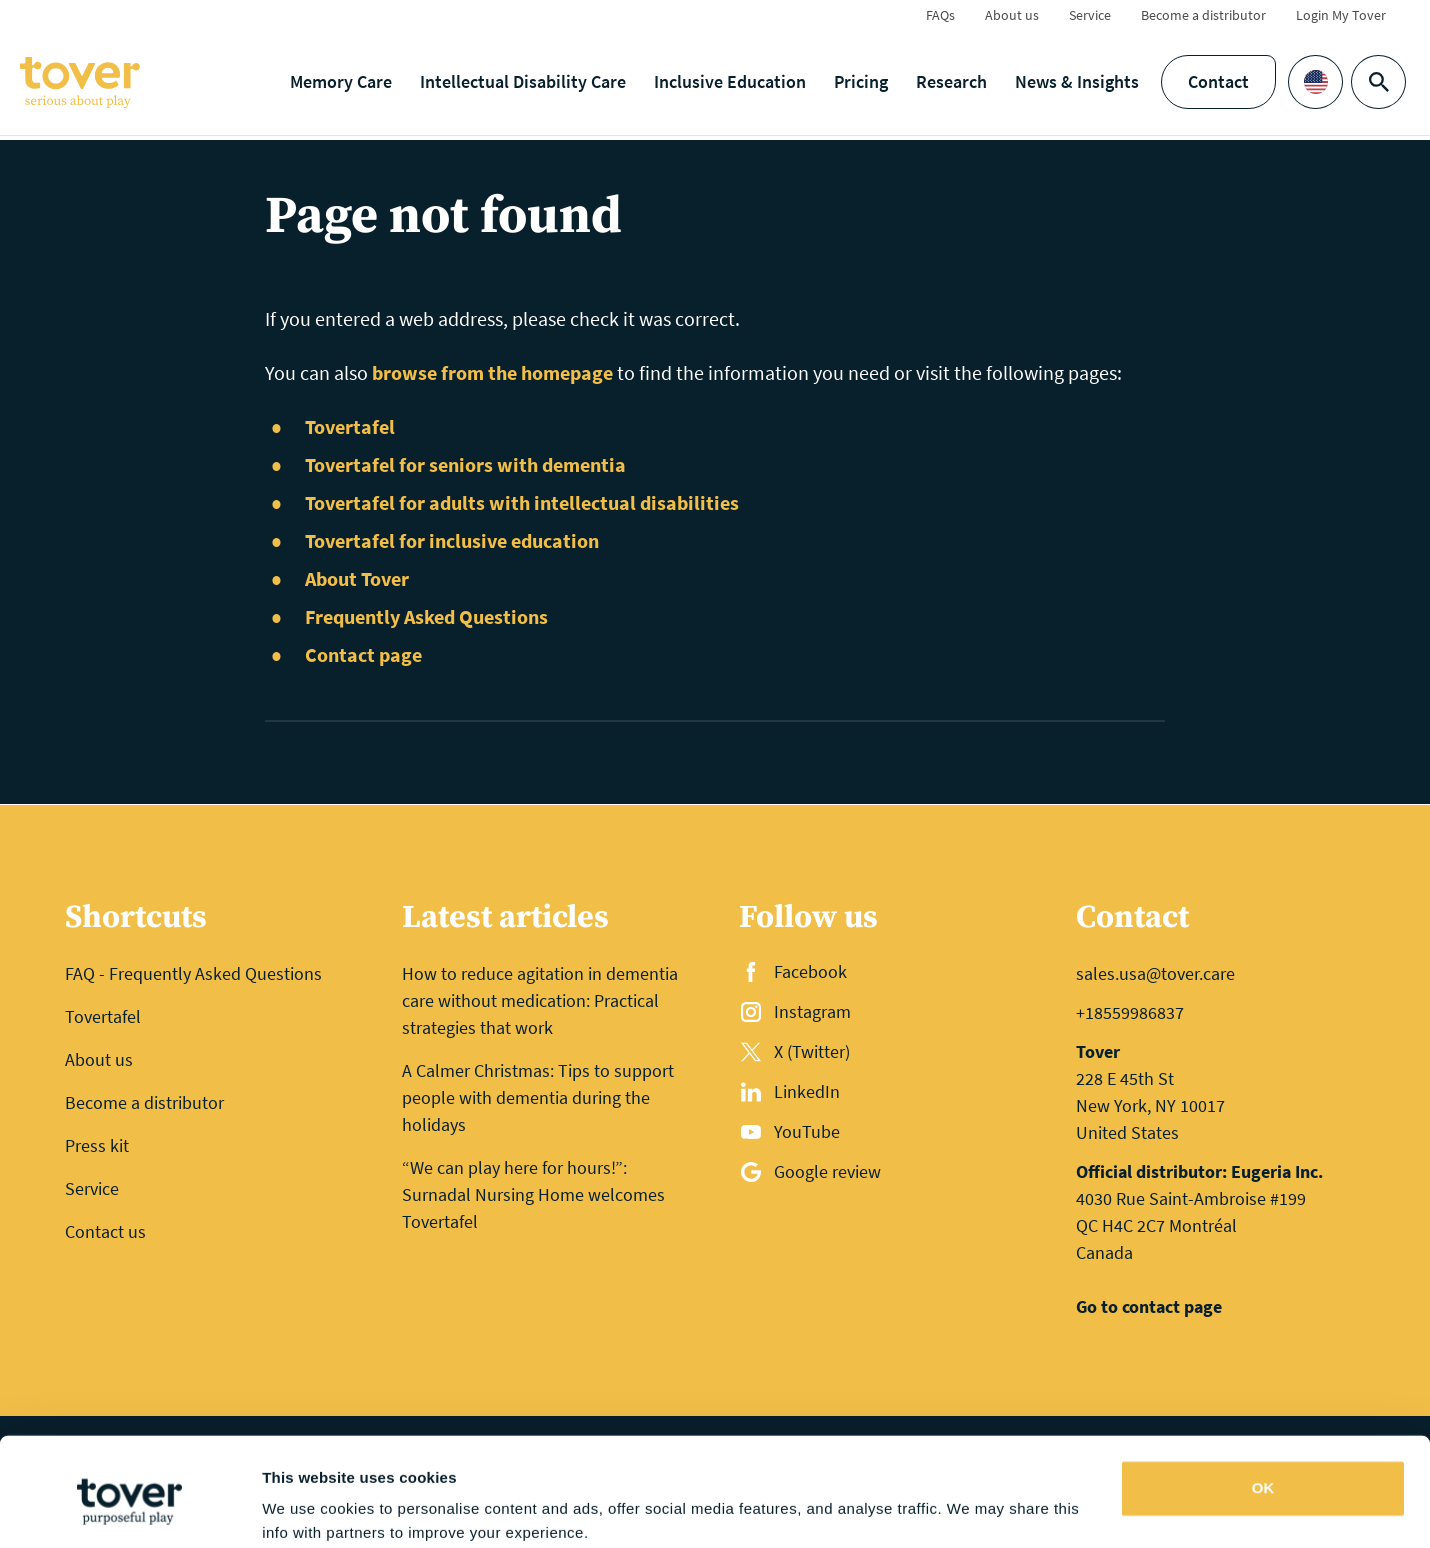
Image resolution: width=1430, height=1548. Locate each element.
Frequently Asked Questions (426, 616)
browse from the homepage (492, 372)
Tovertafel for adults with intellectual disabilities (522, 502)
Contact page (363, 654)
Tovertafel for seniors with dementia (465, 464)
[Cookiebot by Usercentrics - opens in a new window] (129, 1509)
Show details (308, 1508)
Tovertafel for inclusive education (452, 540)
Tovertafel (350, 426)
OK (1263, 1409)
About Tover (357, 578)
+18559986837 (1130, 1012)
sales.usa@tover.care (1155, 973)
